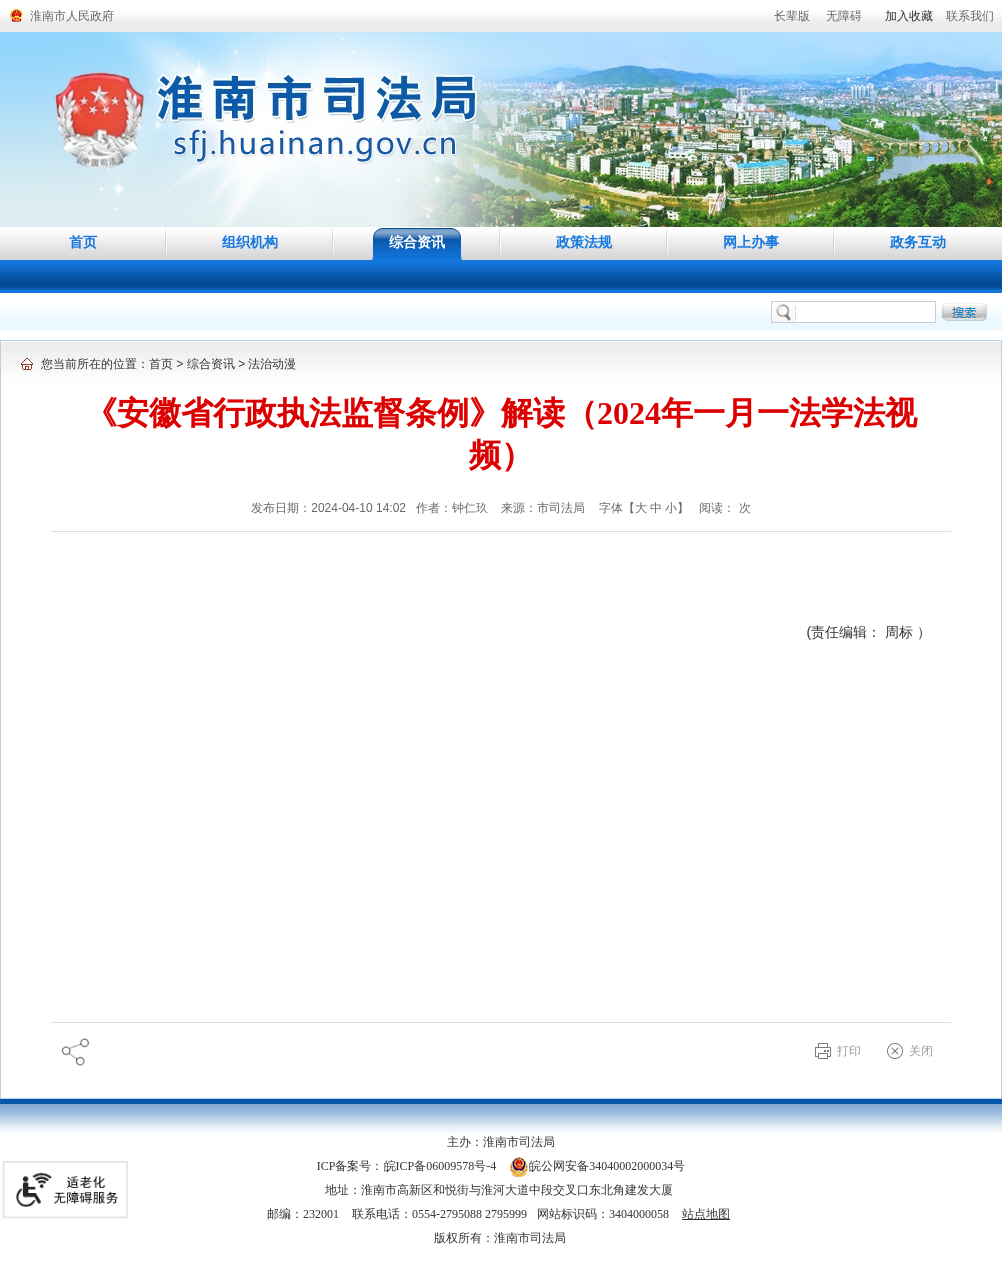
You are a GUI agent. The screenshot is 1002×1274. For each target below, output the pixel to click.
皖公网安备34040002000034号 (597, 1166)
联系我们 (970, 16)
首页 (83, 242)
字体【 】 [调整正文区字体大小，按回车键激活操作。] (644, 508)
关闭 (921, 1051)
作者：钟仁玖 (453, 508)
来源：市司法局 (544, 508)
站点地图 (706, 1214)
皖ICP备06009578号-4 (440, 1166)
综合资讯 (417, 242)
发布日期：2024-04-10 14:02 (328, 508)
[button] (792, 16)
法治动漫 (272, 364)
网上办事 (751, 242)
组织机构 (250, 242)
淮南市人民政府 (72, 16)
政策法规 (584, 242)
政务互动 (918, 242)
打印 (849, 1051)
